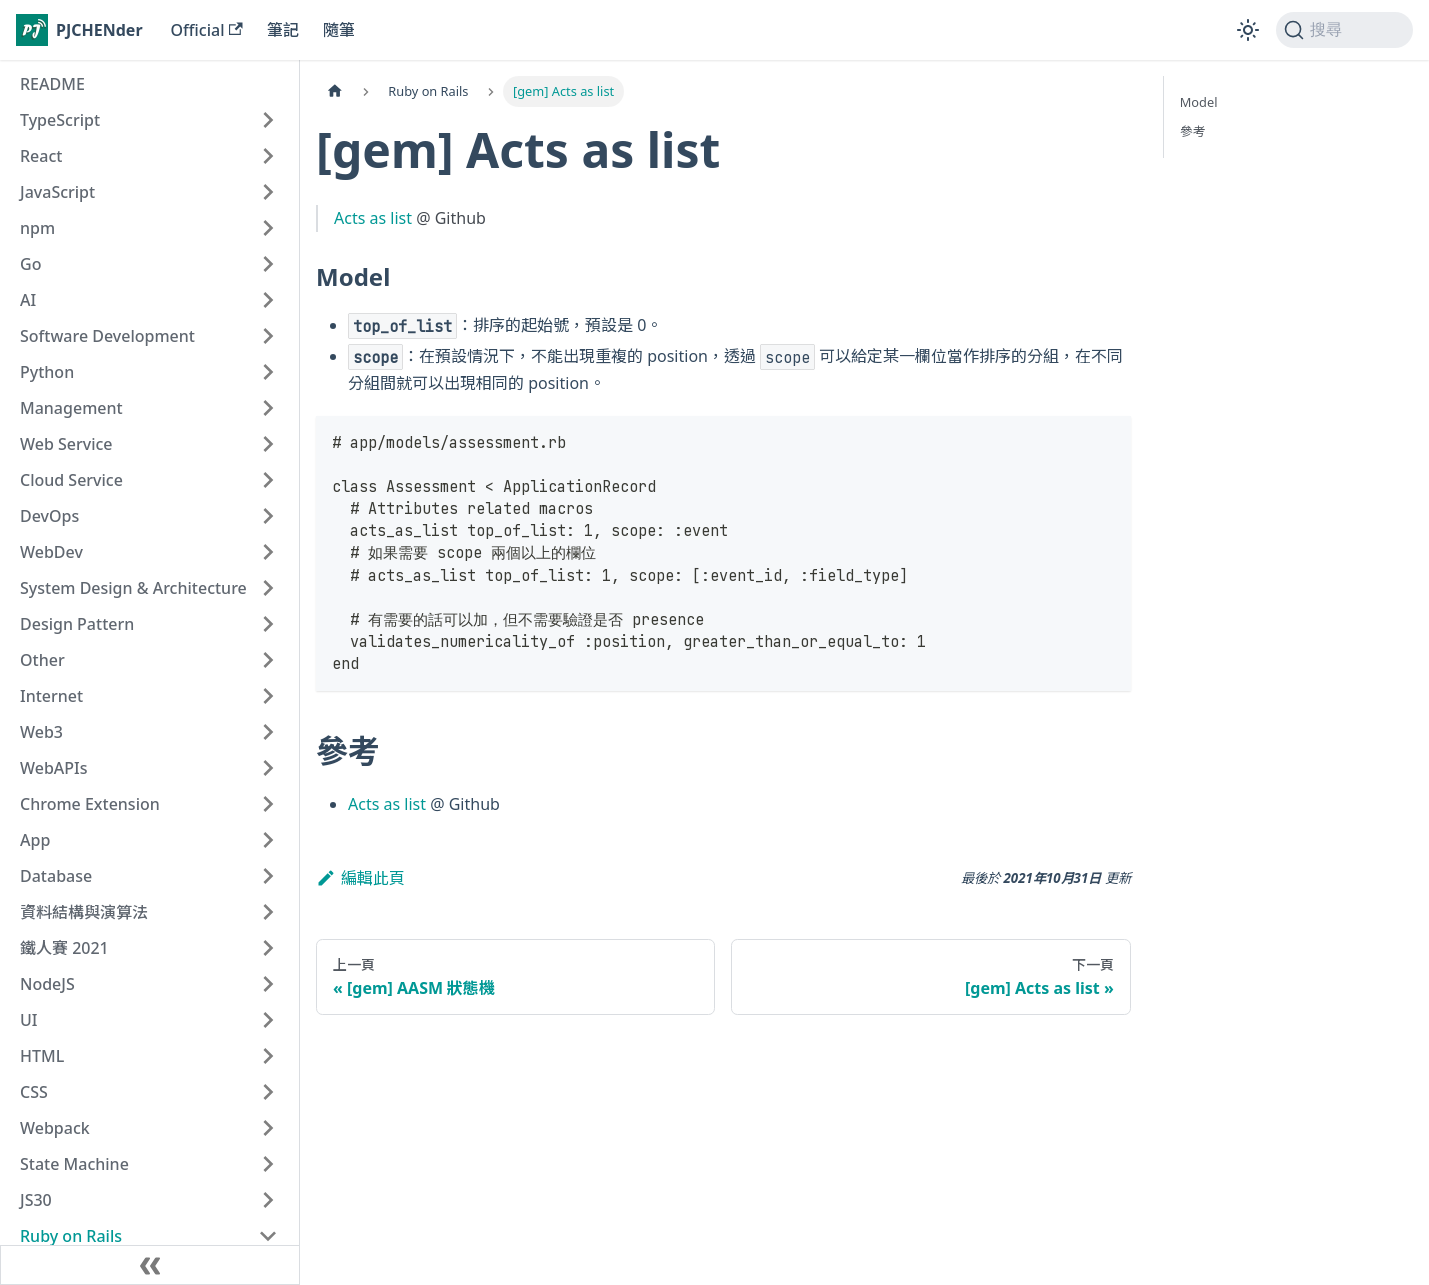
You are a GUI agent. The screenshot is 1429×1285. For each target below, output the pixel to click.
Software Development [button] (107, 336)
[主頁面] (335, 91)
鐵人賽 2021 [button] (64, 948)
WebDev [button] (51, 552)
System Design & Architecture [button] (133, 588)
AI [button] (28, 300)
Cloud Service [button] (71, 480)
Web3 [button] (41, 732)
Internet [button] (51, 696)
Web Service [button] (66, 444)
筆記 (283, 30)
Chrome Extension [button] (90, 804)
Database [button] (56, 876)
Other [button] (42, 660)
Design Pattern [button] (77, 624)
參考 (1193, 131)
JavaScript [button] (57, 192)
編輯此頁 (360, 878)
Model (1199, 102)
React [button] (41, 156)
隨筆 (339, 30)
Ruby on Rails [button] (71, 1236)
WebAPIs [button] (54, 768)
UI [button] (28, 1020)
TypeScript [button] (60, 120)
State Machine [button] (74, 1164)
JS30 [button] (36, 1200)
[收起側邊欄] (150, 1265)
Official (207, 30)
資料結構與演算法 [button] (84, 912)
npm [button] (37, 228)
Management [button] (71, 408)
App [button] (35, 840)
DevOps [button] (49, 516)
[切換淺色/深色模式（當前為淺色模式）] (1248, 30)
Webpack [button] (55, 1128)
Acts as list (373, 218)
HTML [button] (42, 1056)
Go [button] (30, 264)
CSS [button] (34, 1092)
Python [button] (47, 372)
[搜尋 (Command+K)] (1344, 30)
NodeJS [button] (47, 984)
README (52, 84)
